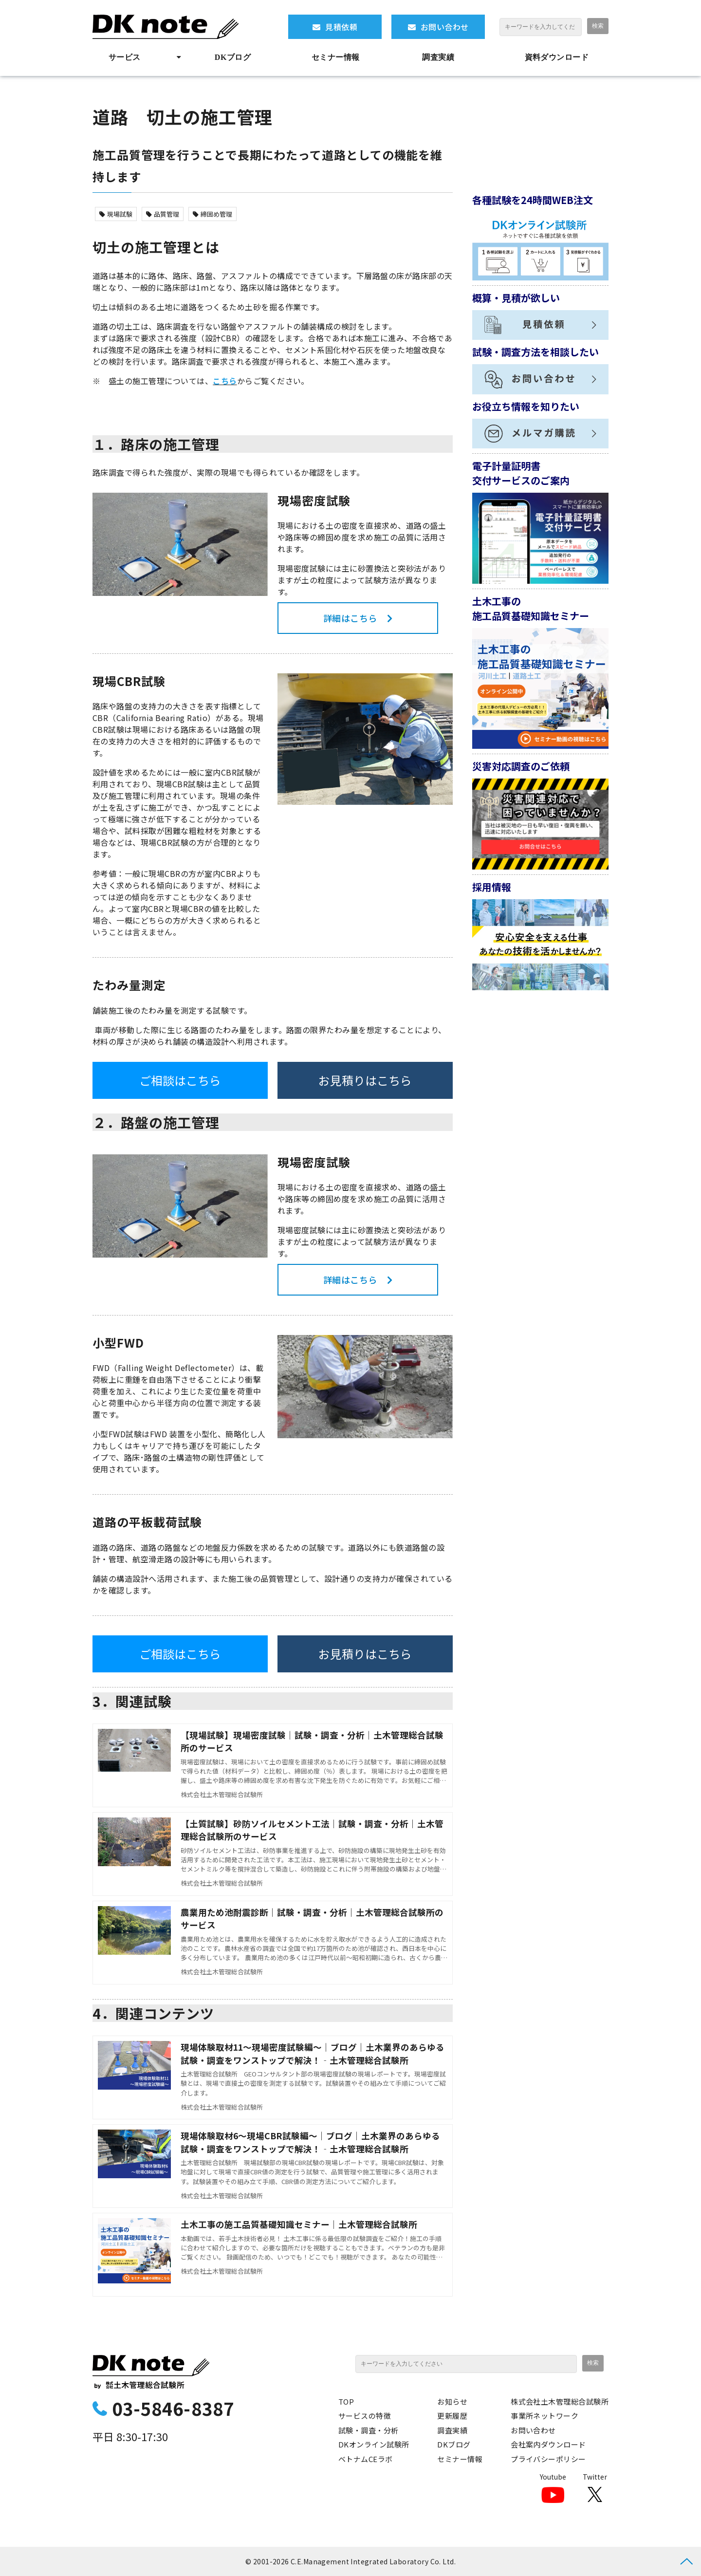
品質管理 (162, 214)
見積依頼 (341, 27)
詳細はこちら (350, 618)
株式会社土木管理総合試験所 (560, 2401)
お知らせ (452, 2401)
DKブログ (233, 57)
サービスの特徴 (364, 2415)
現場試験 (115, 214)
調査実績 (438, 57)
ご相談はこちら (180, 1080)
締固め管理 (212, 214)
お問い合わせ (445, 27)
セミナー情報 (336, 57)
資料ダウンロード (557, 57)
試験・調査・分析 (368, 2430)
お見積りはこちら (365, 1080)
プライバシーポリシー (548, 2459)
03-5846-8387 (173, 2408)
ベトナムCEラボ (365, 2459)
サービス (125, 57)
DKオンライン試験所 (373, 2444)
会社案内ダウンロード (548, 2444)
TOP (346, 2401)
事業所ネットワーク (544, 2415)
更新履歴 (452, 2415)
